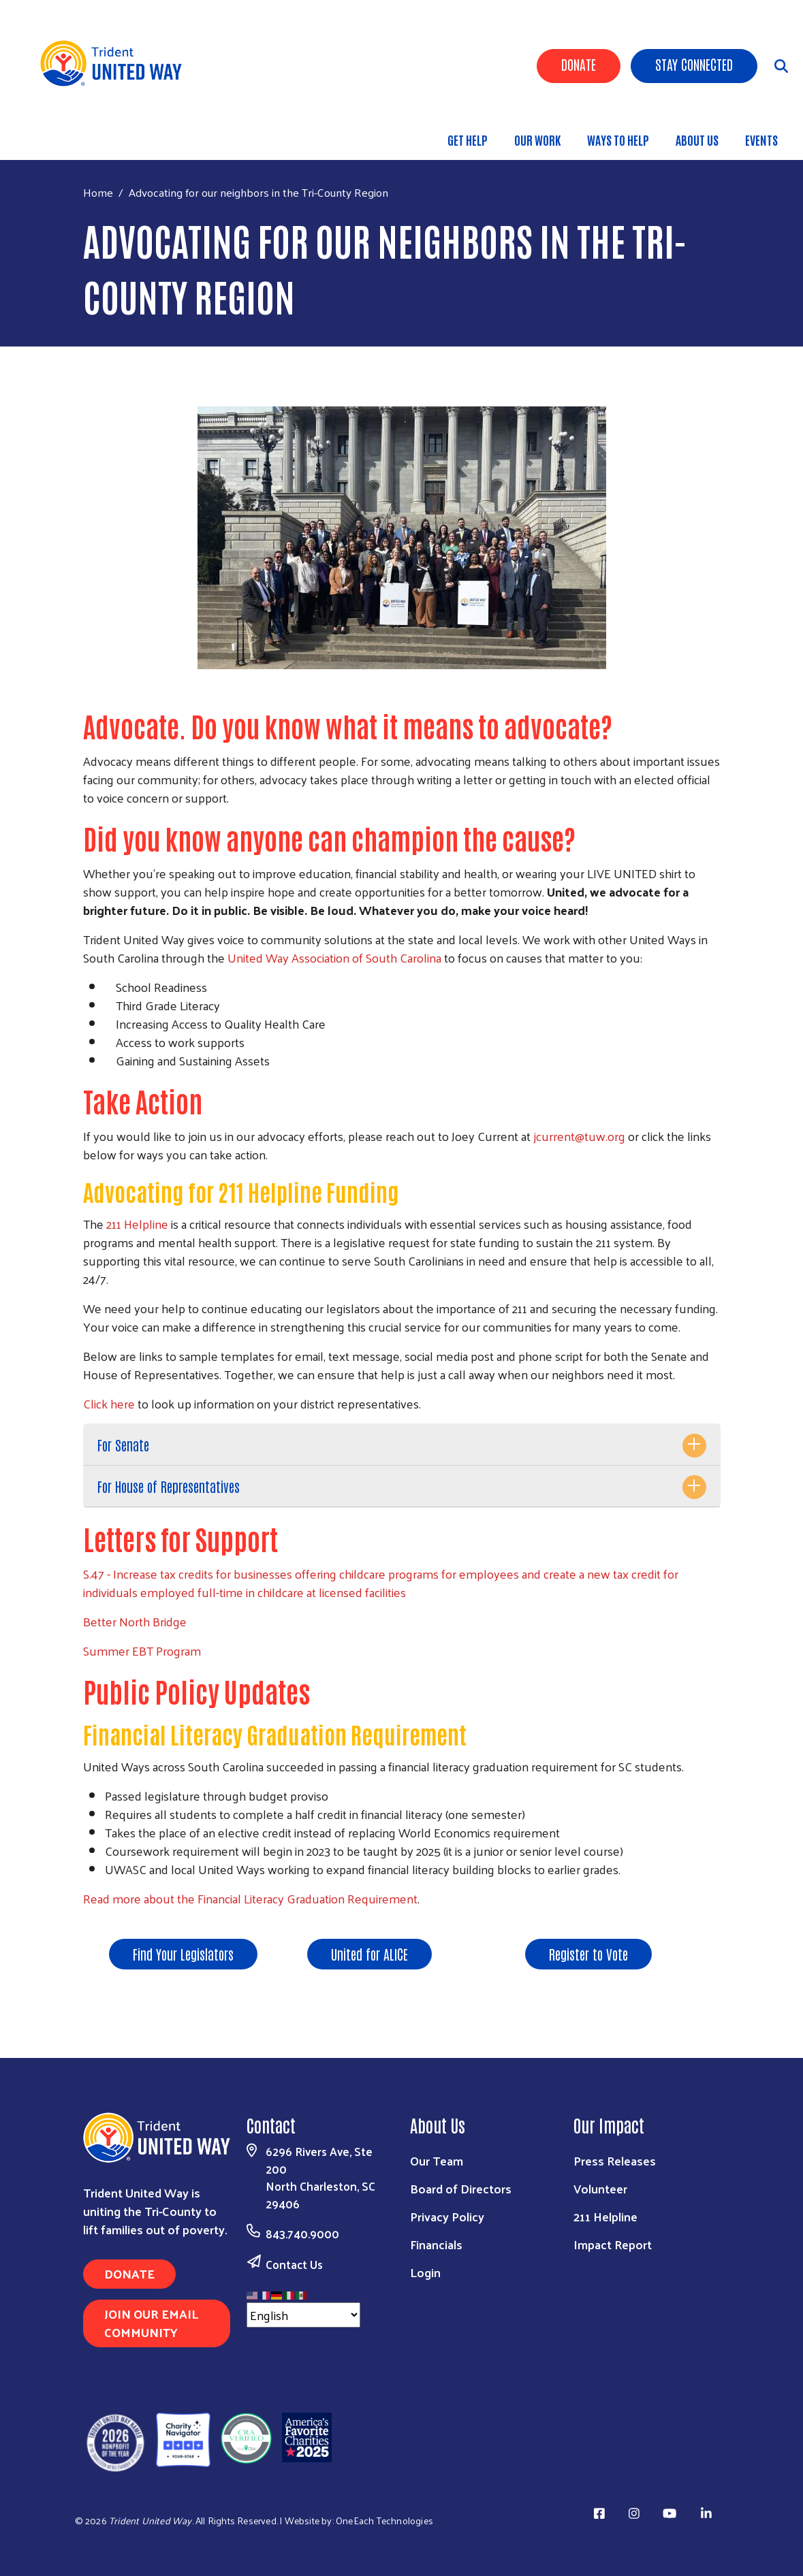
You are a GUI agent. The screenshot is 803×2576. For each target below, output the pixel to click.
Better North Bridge (135, 1621)
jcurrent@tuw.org (579, 1136)
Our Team (436, 2160)
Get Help (467, 139)
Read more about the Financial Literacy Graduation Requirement (250, 1898)
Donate (578, 64)
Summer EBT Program (142, 1650)
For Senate (123, 1444)
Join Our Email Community (151, 2322)
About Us (697, 139)
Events (761, 139)
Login (425, 2272)
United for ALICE (369, 1954)
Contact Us (294, 2264)
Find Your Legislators (183, 1954)
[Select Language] (303, 2315)
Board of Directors (460, 2188)
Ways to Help (618, 139)
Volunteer (600, 2188)
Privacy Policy (447, 2216)
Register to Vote (588, 1954)
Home (98, 192)
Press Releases (614, 2160)
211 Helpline (137, 1223)
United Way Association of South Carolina (334, 957)
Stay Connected (694, 64)
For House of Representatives (168, 1486)
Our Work (537, 139)
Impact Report (612, 2244)
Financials (436, 2244)
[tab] (402, 1445)
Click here (109, 1403)
